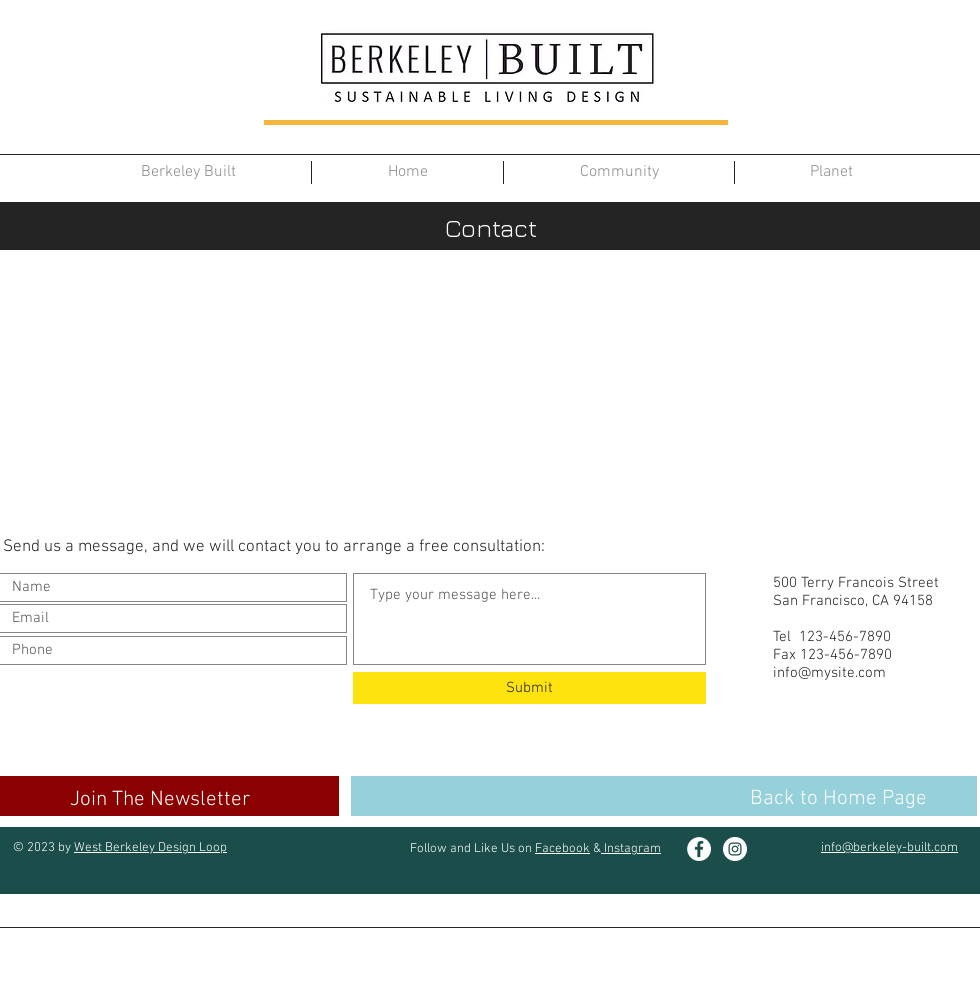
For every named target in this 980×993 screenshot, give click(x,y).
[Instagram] (735, 849)
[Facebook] (699, 849)
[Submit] (529, 688)
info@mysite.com (829, 673)
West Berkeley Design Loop (150, 848)
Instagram (631, 849)
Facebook (562, 849)
